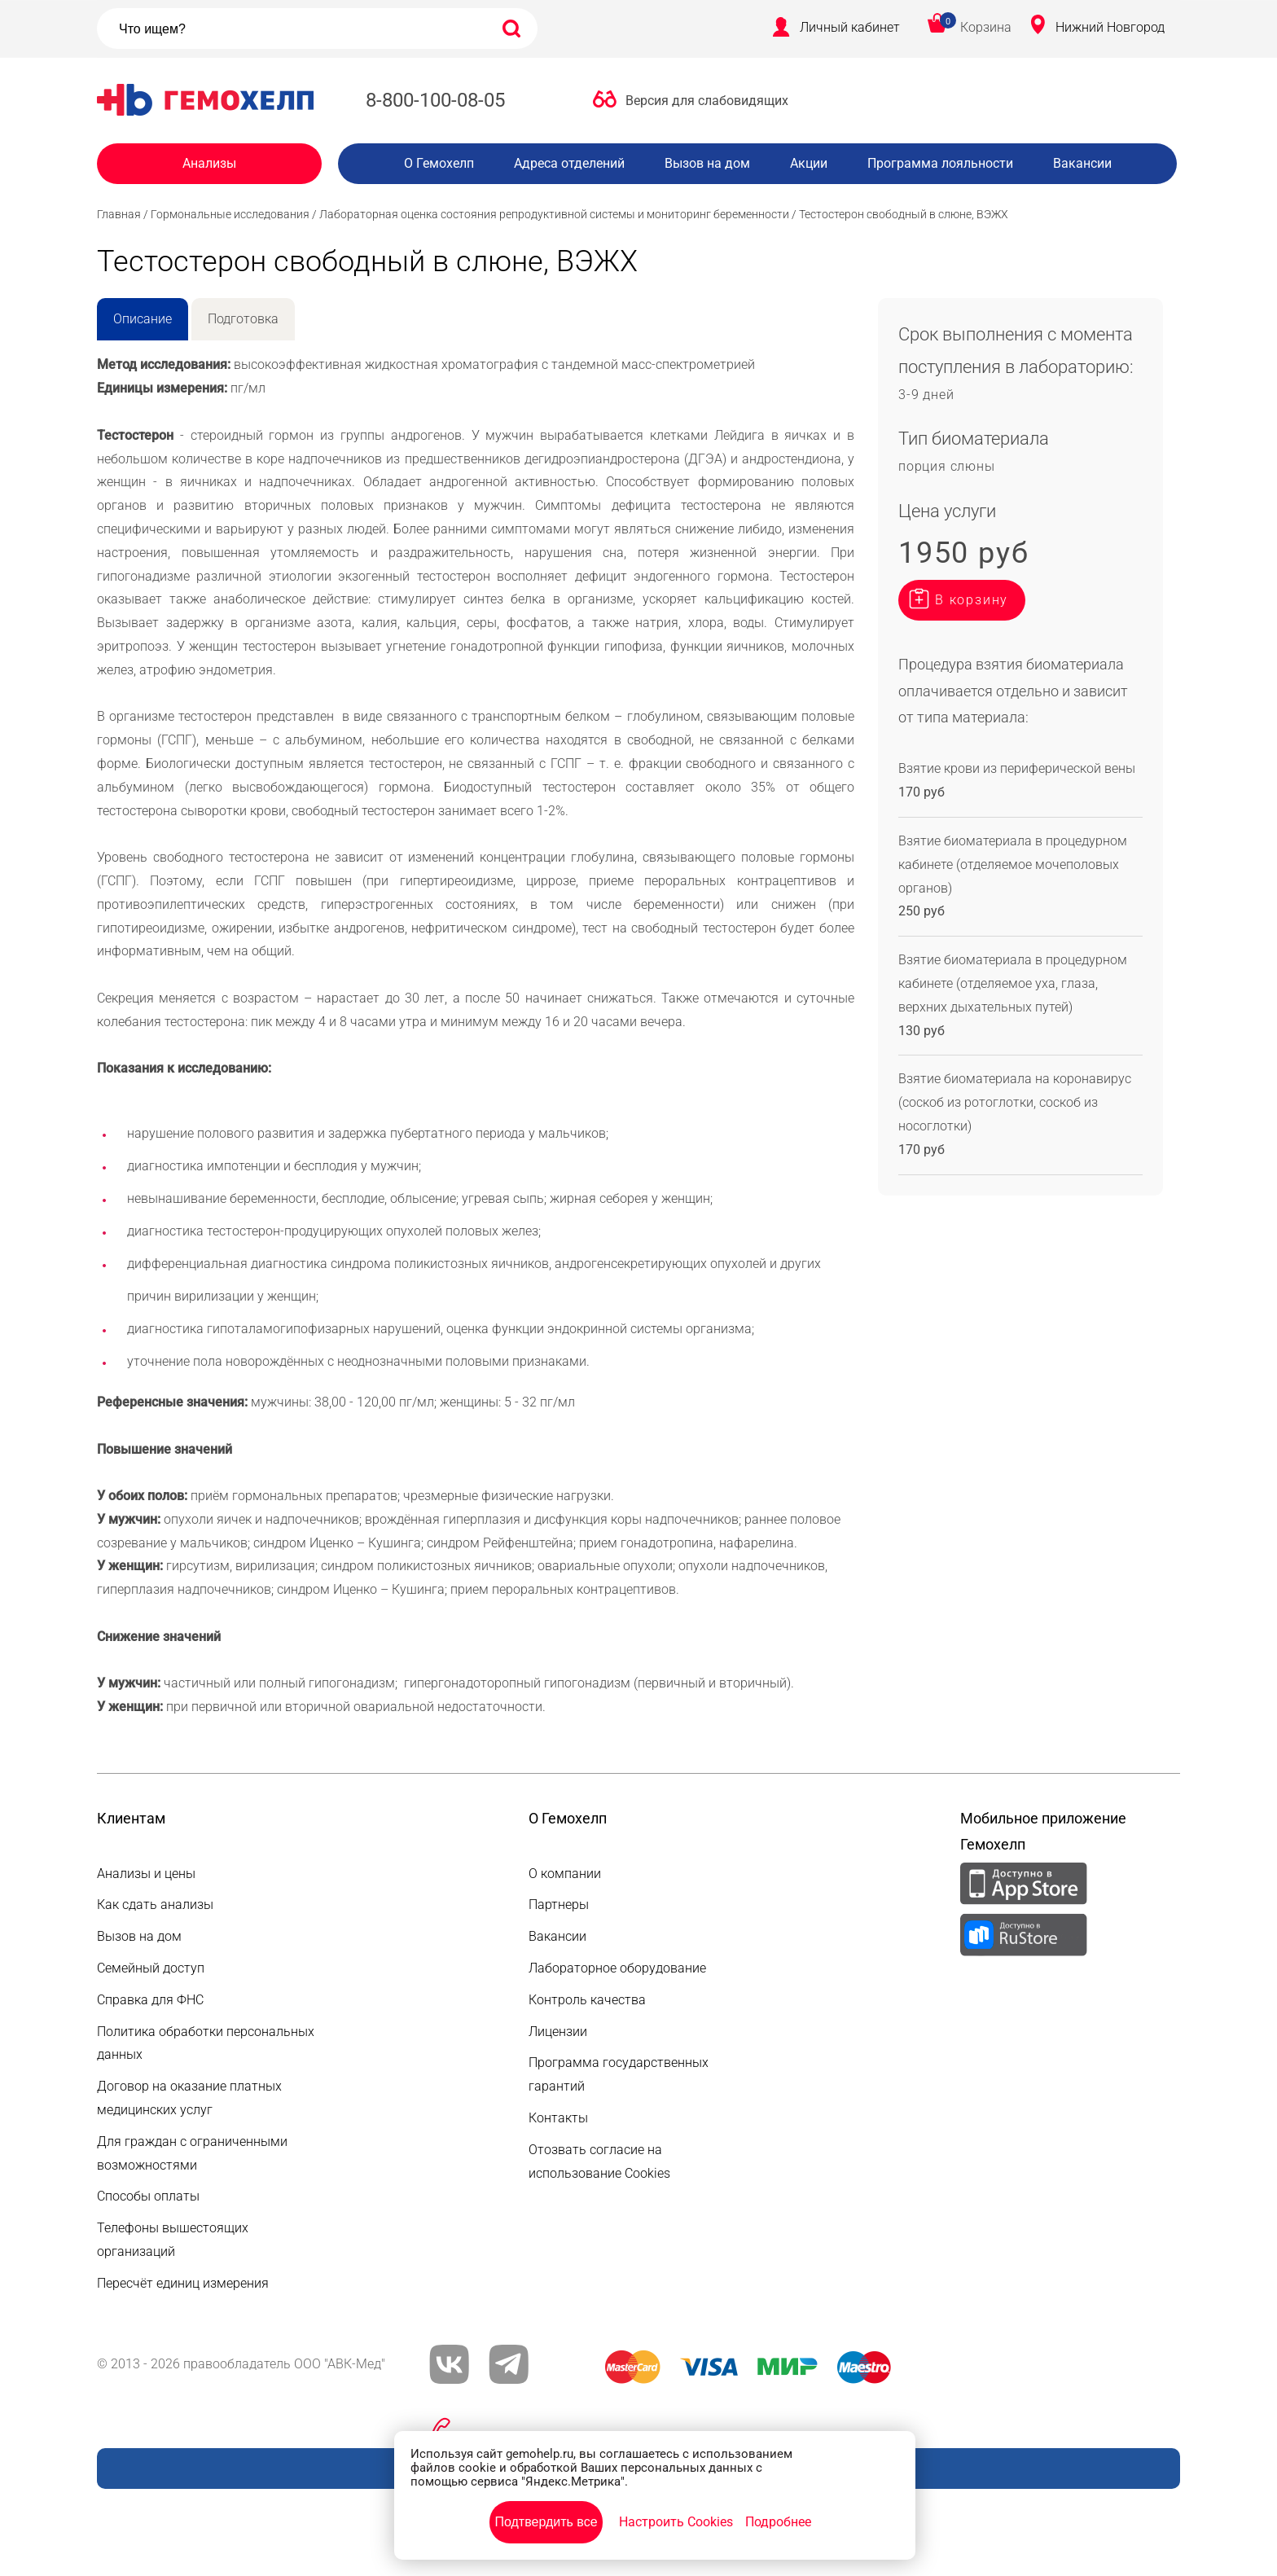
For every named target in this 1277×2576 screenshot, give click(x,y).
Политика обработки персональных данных (205, 2043)
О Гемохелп (439, 163)
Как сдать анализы (155, 1904)
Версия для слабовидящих (706, 100)
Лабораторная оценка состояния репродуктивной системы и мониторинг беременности (554, 214)
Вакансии (1082, 163)
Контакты (558, 2118)
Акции (808, 163)
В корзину (971, 600)
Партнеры (559, 1904)
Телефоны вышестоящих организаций (172, 2239)
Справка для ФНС (150, 2000)
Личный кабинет (850, 27)
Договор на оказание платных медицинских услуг (189, 2097)
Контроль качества (587, 2000)
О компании (565, 1873)
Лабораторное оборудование (617, 1968)
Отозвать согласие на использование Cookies (599, 2161)
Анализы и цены (146, 1873)
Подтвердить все (545, 2522)
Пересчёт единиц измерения (183, 2283)
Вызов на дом (707, 163)
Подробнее (778, 2522)
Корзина (986, 27)
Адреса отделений (569, 163)
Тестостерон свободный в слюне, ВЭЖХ (903, 214)
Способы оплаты (148, 2196)
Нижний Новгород (1110, 27)
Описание (142, 319)
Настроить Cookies (676, 2522)
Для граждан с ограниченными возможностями (192, 2153)
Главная (119, 214)
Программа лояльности (940, 163)
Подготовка (243, 319)
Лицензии (558, 2031)
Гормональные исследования (230, 214)
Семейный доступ (150, 1968)
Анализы (209, 163)
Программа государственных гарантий (619, 2074)
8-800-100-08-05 (435, 100)
